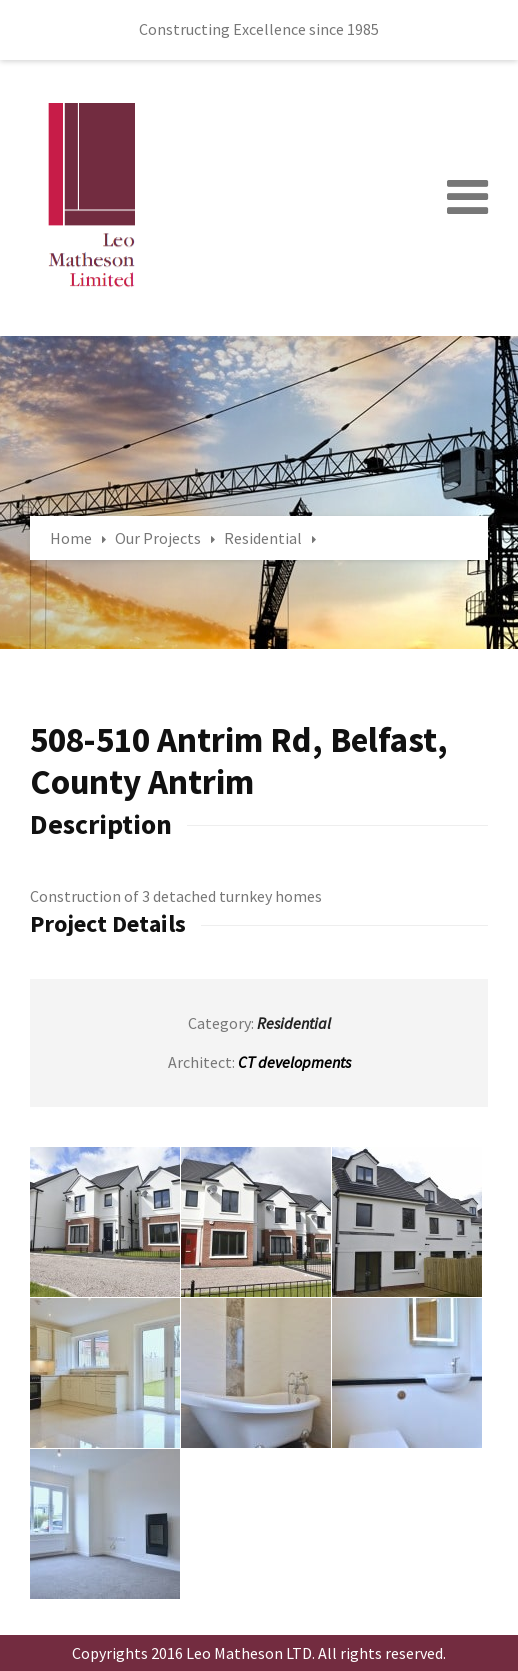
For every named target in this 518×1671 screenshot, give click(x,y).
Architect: (201, 1062)
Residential (263, 538)
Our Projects (158, 538)
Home (71, 538)
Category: (221, 1023)
